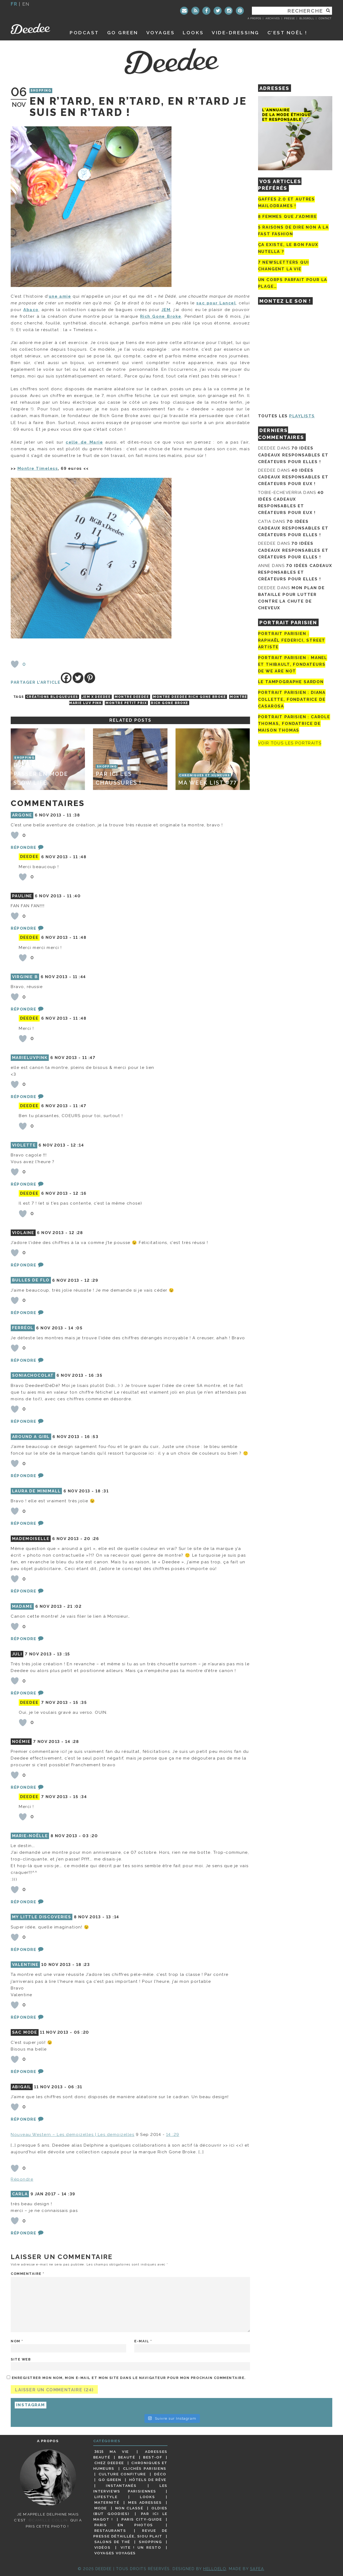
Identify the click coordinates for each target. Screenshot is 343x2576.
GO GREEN (122, 32)
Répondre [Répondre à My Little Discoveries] (23, 1949)
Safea (257, 2568)
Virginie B (25, 976)
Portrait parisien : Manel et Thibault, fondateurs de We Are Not (292, 664)
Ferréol (23, 1328)
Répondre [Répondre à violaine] (23, 1265)
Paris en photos (123, 2525)
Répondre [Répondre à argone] (23, 847)
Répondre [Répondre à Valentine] (23, 2017)
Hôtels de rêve (147, 2479)
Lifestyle (106, 2497)
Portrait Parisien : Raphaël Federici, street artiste (292, 640)
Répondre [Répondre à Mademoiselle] (23, 1591)
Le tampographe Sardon (291, 681)
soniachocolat (33, 1375)
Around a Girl (31, 1436)
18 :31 (102, 1491)
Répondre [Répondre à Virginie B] (23, 1009)
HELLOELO (214, 2568)
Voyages (160, 32)
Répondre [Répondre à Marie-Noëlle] (23, 1902)
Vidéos (102, 2547)
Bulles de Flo (31, 1280)
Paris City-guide (141, 2519)
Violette (24, 1145)
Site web (21, 2359)
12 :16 (79, 1193)
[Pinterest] (89, 677)
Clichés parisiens (144, 2468)
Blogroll (306, 18)
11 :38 (73, 815)
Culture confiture (122, 2474)
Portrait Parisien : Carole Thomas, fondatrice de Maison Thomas (294, 723)
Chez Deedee (109, 2463)
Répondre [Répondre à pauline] (23, 928)
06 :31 (75, 2087)
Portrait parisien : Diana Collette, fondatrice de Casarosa (292, 699)
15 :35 (80, 1702)
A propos (254, 18)
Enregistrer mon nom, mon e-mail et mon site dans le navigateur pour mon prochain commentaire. (129, 2378)
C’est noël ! (287, 32)
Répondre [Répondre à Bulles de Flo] (23, 1312)
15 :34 (80, 1796)
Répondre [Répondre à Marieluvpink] (23, 1096)
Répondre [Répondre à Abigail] (23, 2119)
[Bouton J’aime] (15, 664)
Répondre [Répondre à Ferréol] (23, 1360)
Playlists (302, 416)
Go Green (109, 2479)
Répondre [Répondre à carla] (23, 2233)
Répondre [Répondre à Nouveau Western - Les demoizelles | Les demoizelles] (22, 2179)
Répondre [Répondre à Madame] (23, 1638)
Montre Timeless (37, 468)
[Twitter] (78, 677)
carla (20, 2194)
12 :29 (91, 1280)
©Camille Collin (48, 2520)
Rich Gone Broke (160, 316)
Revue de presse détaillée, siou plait (130, 2533)
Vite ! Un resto (141, 2547)
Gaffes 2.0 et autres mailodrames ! (286, 202)
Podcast (84, 32)
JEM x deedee (96, 697)
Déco (160, 2474)
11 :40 (74, 896)
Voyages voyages (115, 2553)
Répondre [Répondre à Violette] (23, 1184)
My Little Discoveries (41, 1917)
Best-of (152, 2457)
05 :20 (81, 2032)
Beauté (126, 2457)
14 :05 (75, 1328)
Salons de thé (112, 2542)
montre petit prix (126, 703)
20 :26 (91, 1538)
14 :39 (68, 2194)
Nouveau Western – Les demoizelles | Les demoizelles (73, 2134)
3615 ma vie (111, 2451)
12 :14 (77, 1145)
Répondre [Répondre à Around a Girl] (23, 1475)
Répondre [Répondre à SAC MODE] (23, 2071)
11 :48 (79, 856)
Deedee (34, 28)
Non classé (129, 2508)
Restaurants (110, 2530)
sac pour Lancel (216, 303)
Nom (17, 2341)
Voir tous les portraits (290, 743)
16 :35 (95, 1375)
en (26, 4)
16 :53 (91, 1436)
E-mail (143, 2341)
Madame (22, 1606)
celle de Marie (84, 442)
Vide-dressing (235, 32)
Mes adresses (145, 2502)
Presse (289, 18)
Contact (325, 18)
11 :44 (79, 976)
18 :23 (83, 1964)
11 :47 (88, 1057)
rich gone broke (169, 703)
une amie (60, 296)
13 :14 (112, 1917)
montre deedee (132, 697)
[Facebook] (66, 677)
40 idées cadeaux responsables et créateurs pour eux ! (293, 477)
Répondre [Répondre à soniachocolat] (23, 1421)
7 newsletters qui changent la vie (283, 265)
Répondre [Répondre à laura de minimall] (23, 1523)
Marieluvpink (30, 1057)
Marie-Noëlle (30, 1835)
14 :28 (72, 1741)
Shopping (41, 91)
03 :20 (90, 1835)
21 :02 (74, 1606)
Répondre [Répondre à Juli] (23, 1693)
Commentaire (27, 2274)
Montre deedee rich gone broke (189, 697)
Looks (193, 32)
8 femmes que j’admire (287, 216)
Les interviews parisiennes (130, 2488)
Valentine (25, 1964)
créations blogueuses (52, 697)
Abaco (31, 309)
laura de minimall (36, 1491)
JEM (166, 309)
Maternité (107, 2502)
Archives (273, 18)
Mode (100, 2508)
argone (22, 815)
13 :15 (63, 1654)
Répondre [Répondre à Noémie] (23, 1787)
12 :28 (76, 1232)
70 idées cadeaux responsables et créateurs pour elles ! (293, 455)
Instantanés (121, 2485)
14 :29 (172, 2134)
